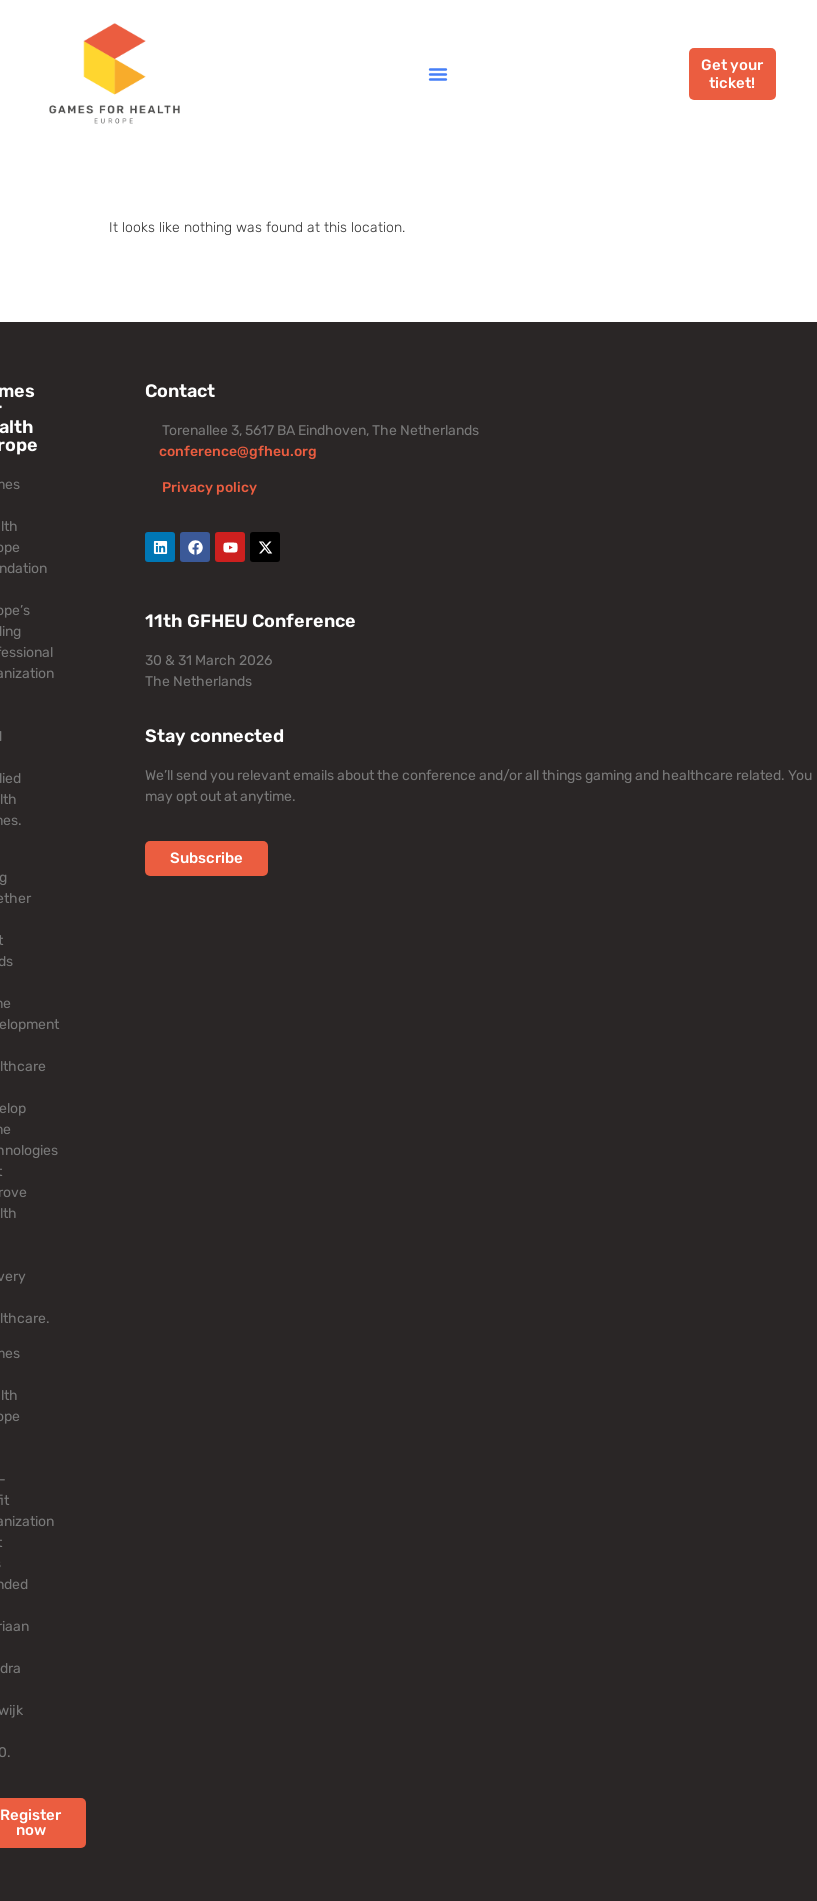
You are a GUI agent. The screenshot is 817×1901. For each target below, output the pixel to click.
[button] (438, 74)
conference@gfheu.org (238, 451)
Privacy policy (209, 487)
